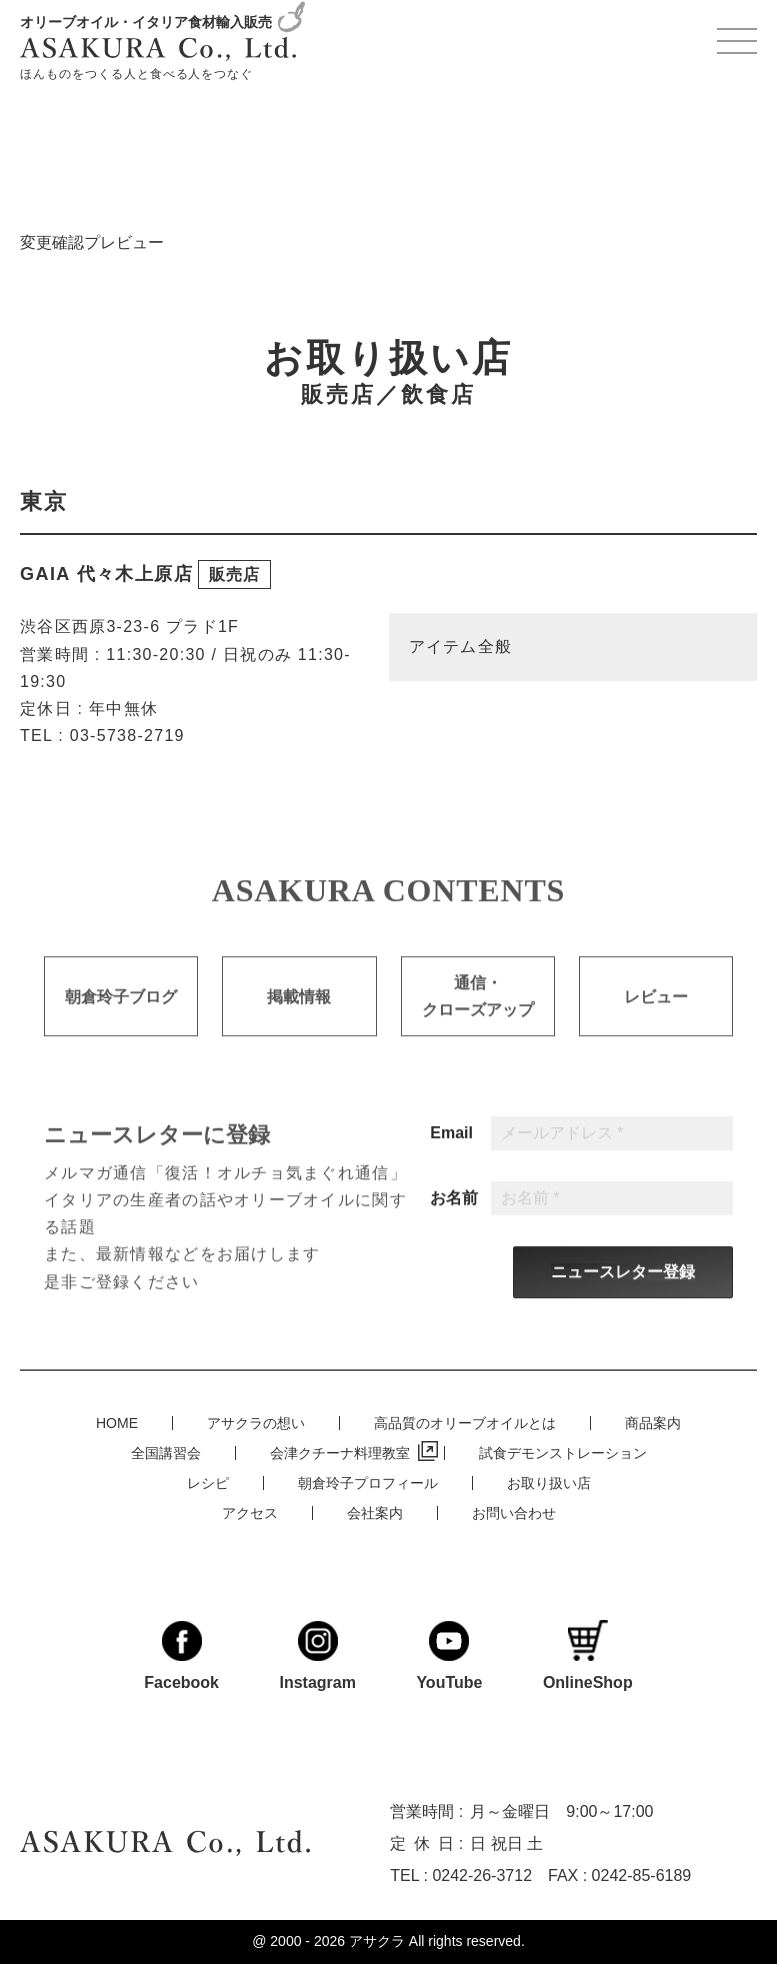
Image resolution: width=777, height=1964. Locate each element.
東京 (44, 501)
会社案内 (375, 1513)
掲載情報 (299, 1012)
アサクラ (377, 1941)
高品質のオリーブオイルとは (465, 1423)
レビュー (656, 1012)
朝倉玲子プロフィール (368, 1483)
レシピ (208, 1483)
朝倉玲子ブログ (121, 1012)
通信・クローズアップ (478, 1012)
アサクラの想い (256, 1423)
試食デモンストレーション (563, 1453)
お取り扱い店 (549, 1483)
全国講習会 (166, 1453)
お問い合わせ (514, 1513)
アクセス (250, 1513)
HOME (117, 1423)
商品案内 (653, 1423)
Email (451, 1150)
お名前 (454, 1215)
